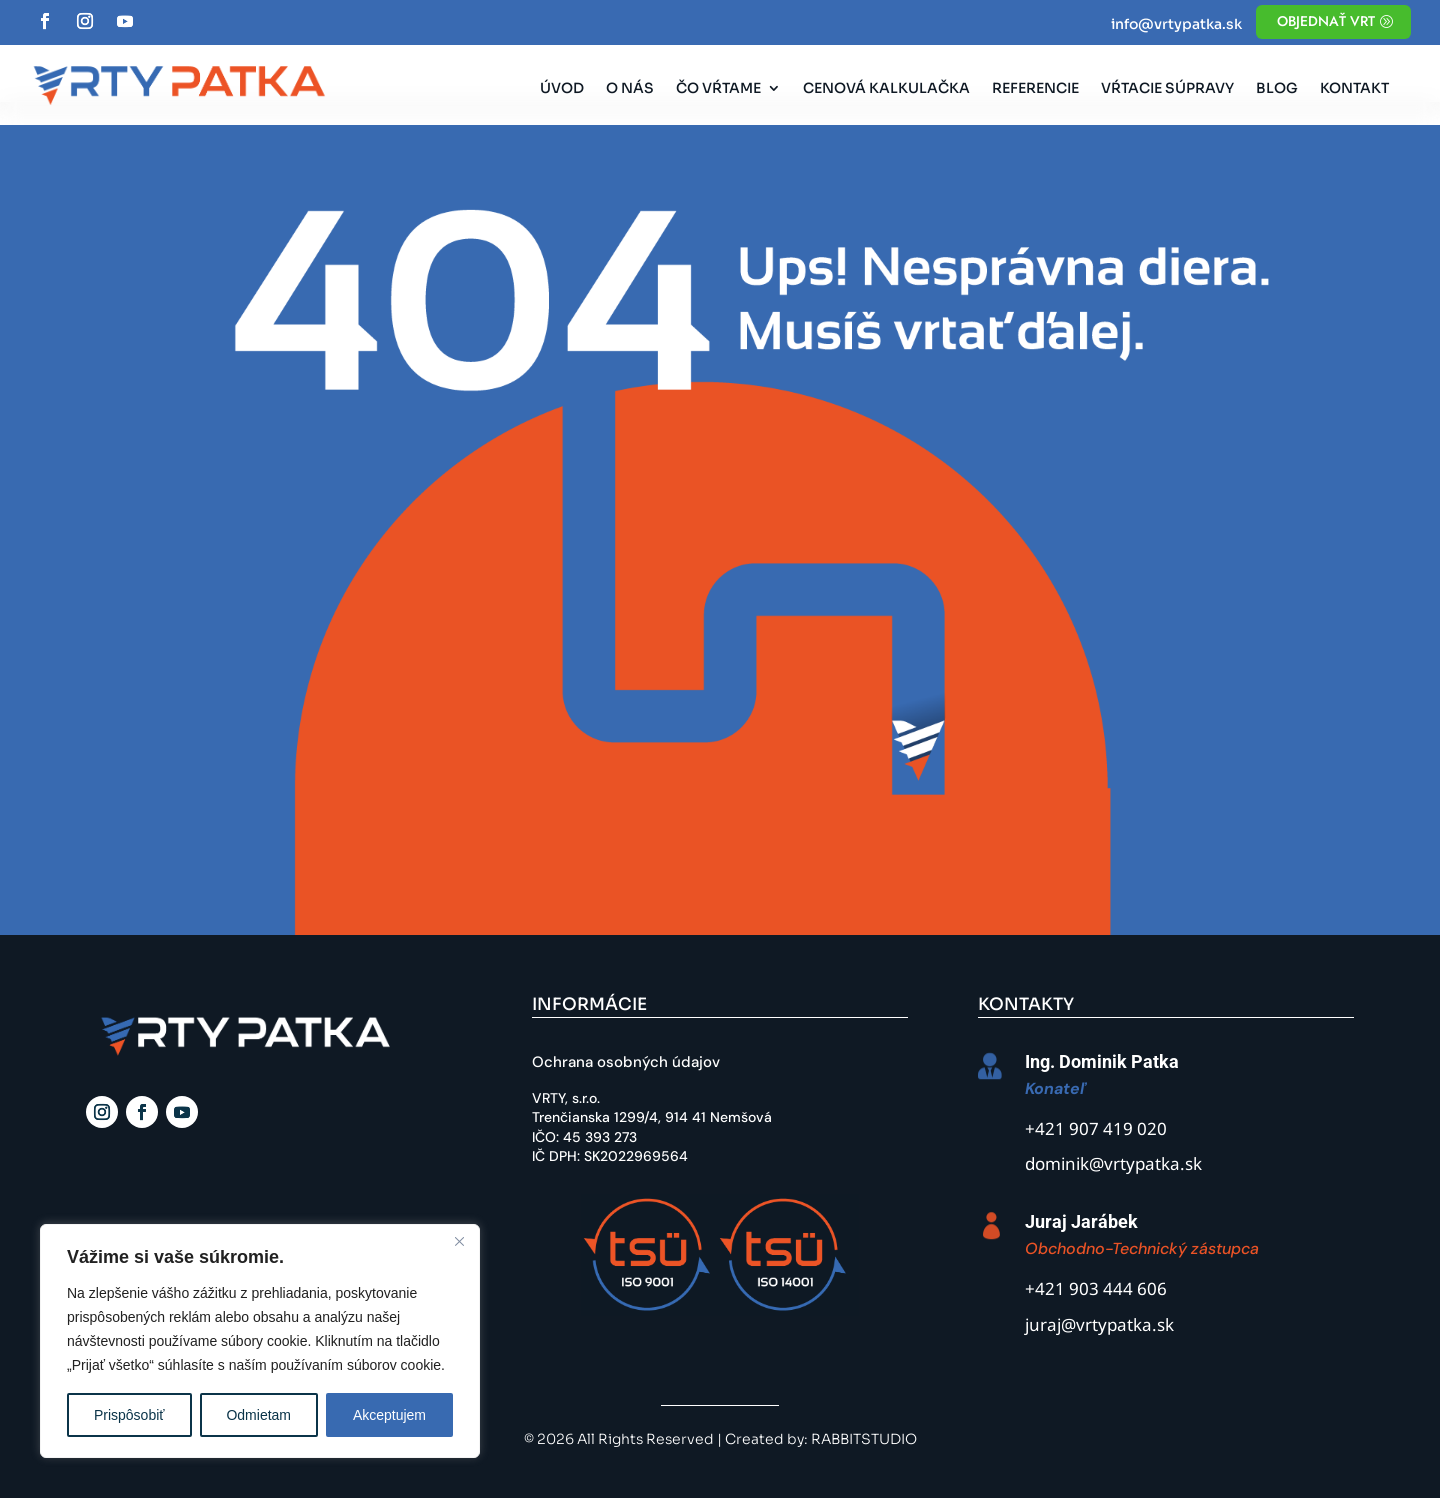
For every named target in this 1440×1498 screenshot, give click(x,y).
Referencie (1035, 89)
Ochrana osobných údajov (626, 1062)
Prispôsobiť (129, 1415)
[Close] (459, 1241)
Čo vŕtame (718, 89)
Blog (1277, 89)
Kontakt (1354, 89)
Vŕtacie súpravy (1167, 89)
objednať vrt (1326, 21)
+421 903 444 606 (1096, 1290)
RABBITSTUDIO (864, 1439)
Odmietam (258, 1415)
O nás (630, 89)
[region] (260, 1341)
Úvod (562, 89)
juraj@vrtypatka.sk (1099, 1326)
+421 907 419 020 (1096, 1130)
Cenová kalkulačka (886, 89)
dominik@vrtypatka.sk (1113, 1165)
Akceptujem (389, 1415)
